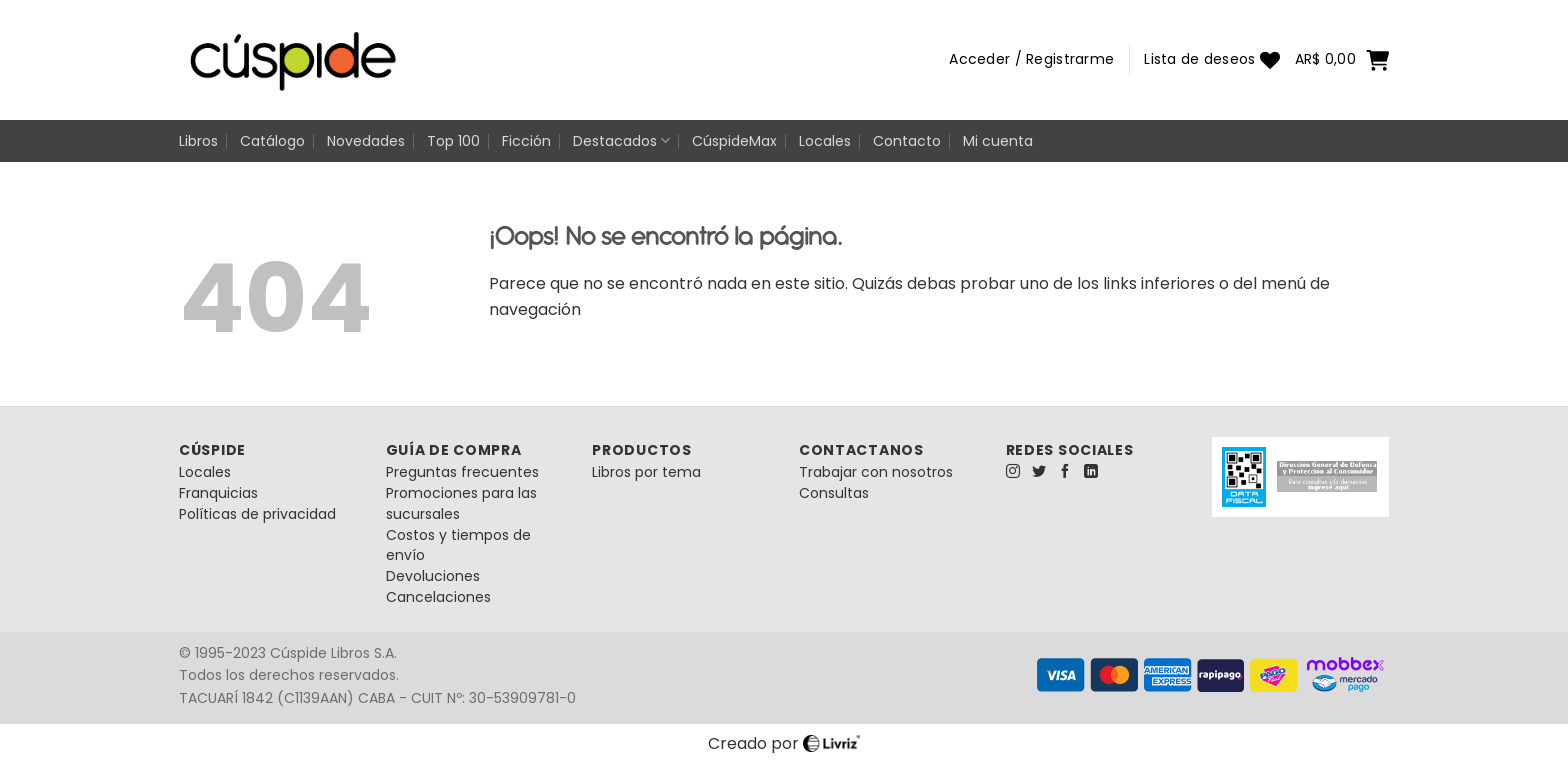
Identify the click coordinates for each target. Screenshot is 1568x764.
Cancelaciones (438, 597)
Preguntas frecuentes (462, 472)
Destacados (621, 141)
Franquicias (218, 493)
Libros (198, 141)
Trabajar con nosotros (876, 472)
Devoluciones (433, 576)
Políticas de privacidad (257, 514)
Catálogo (272, 141)
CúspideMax (734, 141)
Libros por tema (646, 472)
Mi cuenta (998, 141)
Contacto (907, 141)
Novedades (366, 141)
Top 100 (453, 141)
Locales (825, 141)
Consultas (834, 493)
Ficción (526, 141)
